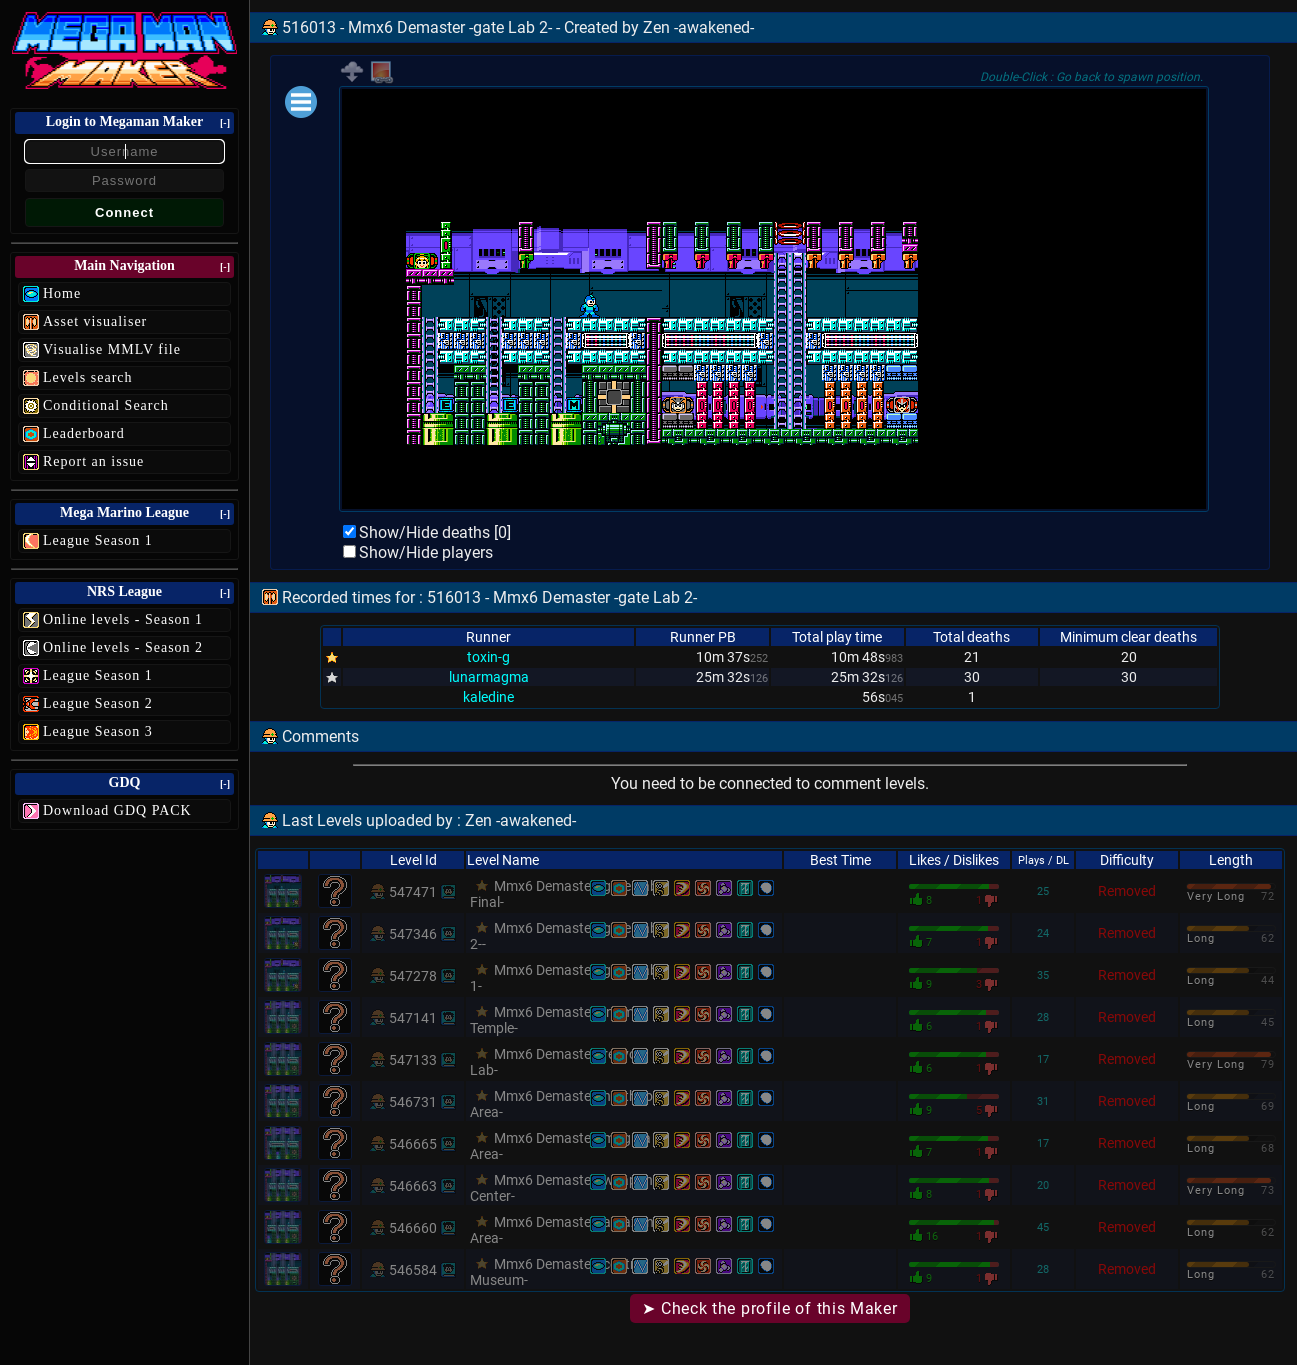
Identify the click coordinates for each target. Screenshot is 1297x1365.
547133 (413, 1060)
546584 (413, 1270)
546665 (413, 1144)
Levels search (88, 377)
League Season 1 (98, 540)
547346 (413, 934)
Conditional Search (106, 405)
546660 (413, 1228)
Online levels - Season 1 (123, 619)
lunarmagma (489, 677)
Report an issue (93, 461)
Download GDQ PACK (117, 810)
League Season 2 (98, 703)
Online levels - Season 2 (123, 647)
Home (62, 293)
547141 (413, 1018)
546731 (413, 1102)
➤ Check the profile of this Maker (769, 1308)
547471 (413, 892)
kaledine (488, 697)
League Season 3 (98, 731)
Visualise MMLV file (112, 349)
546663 (413, 1186)
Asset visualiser (95, 321)
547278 (413, 976)
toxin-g (488, 657)
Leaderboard (84, 433)
